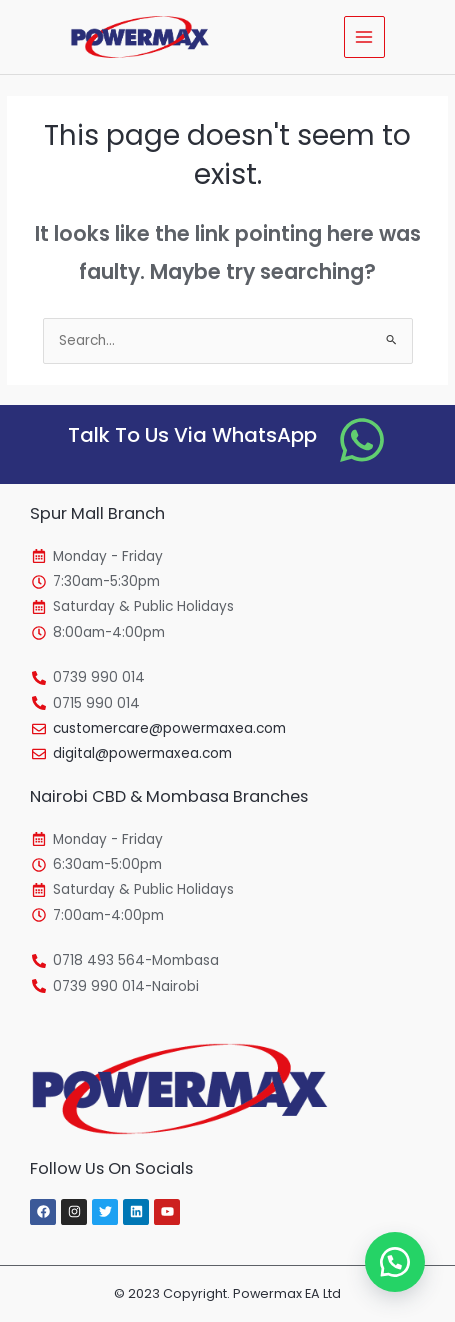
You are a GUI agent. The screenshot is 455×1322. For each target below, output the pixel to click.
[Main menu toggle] (364, 36)
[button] (395, 1262)
